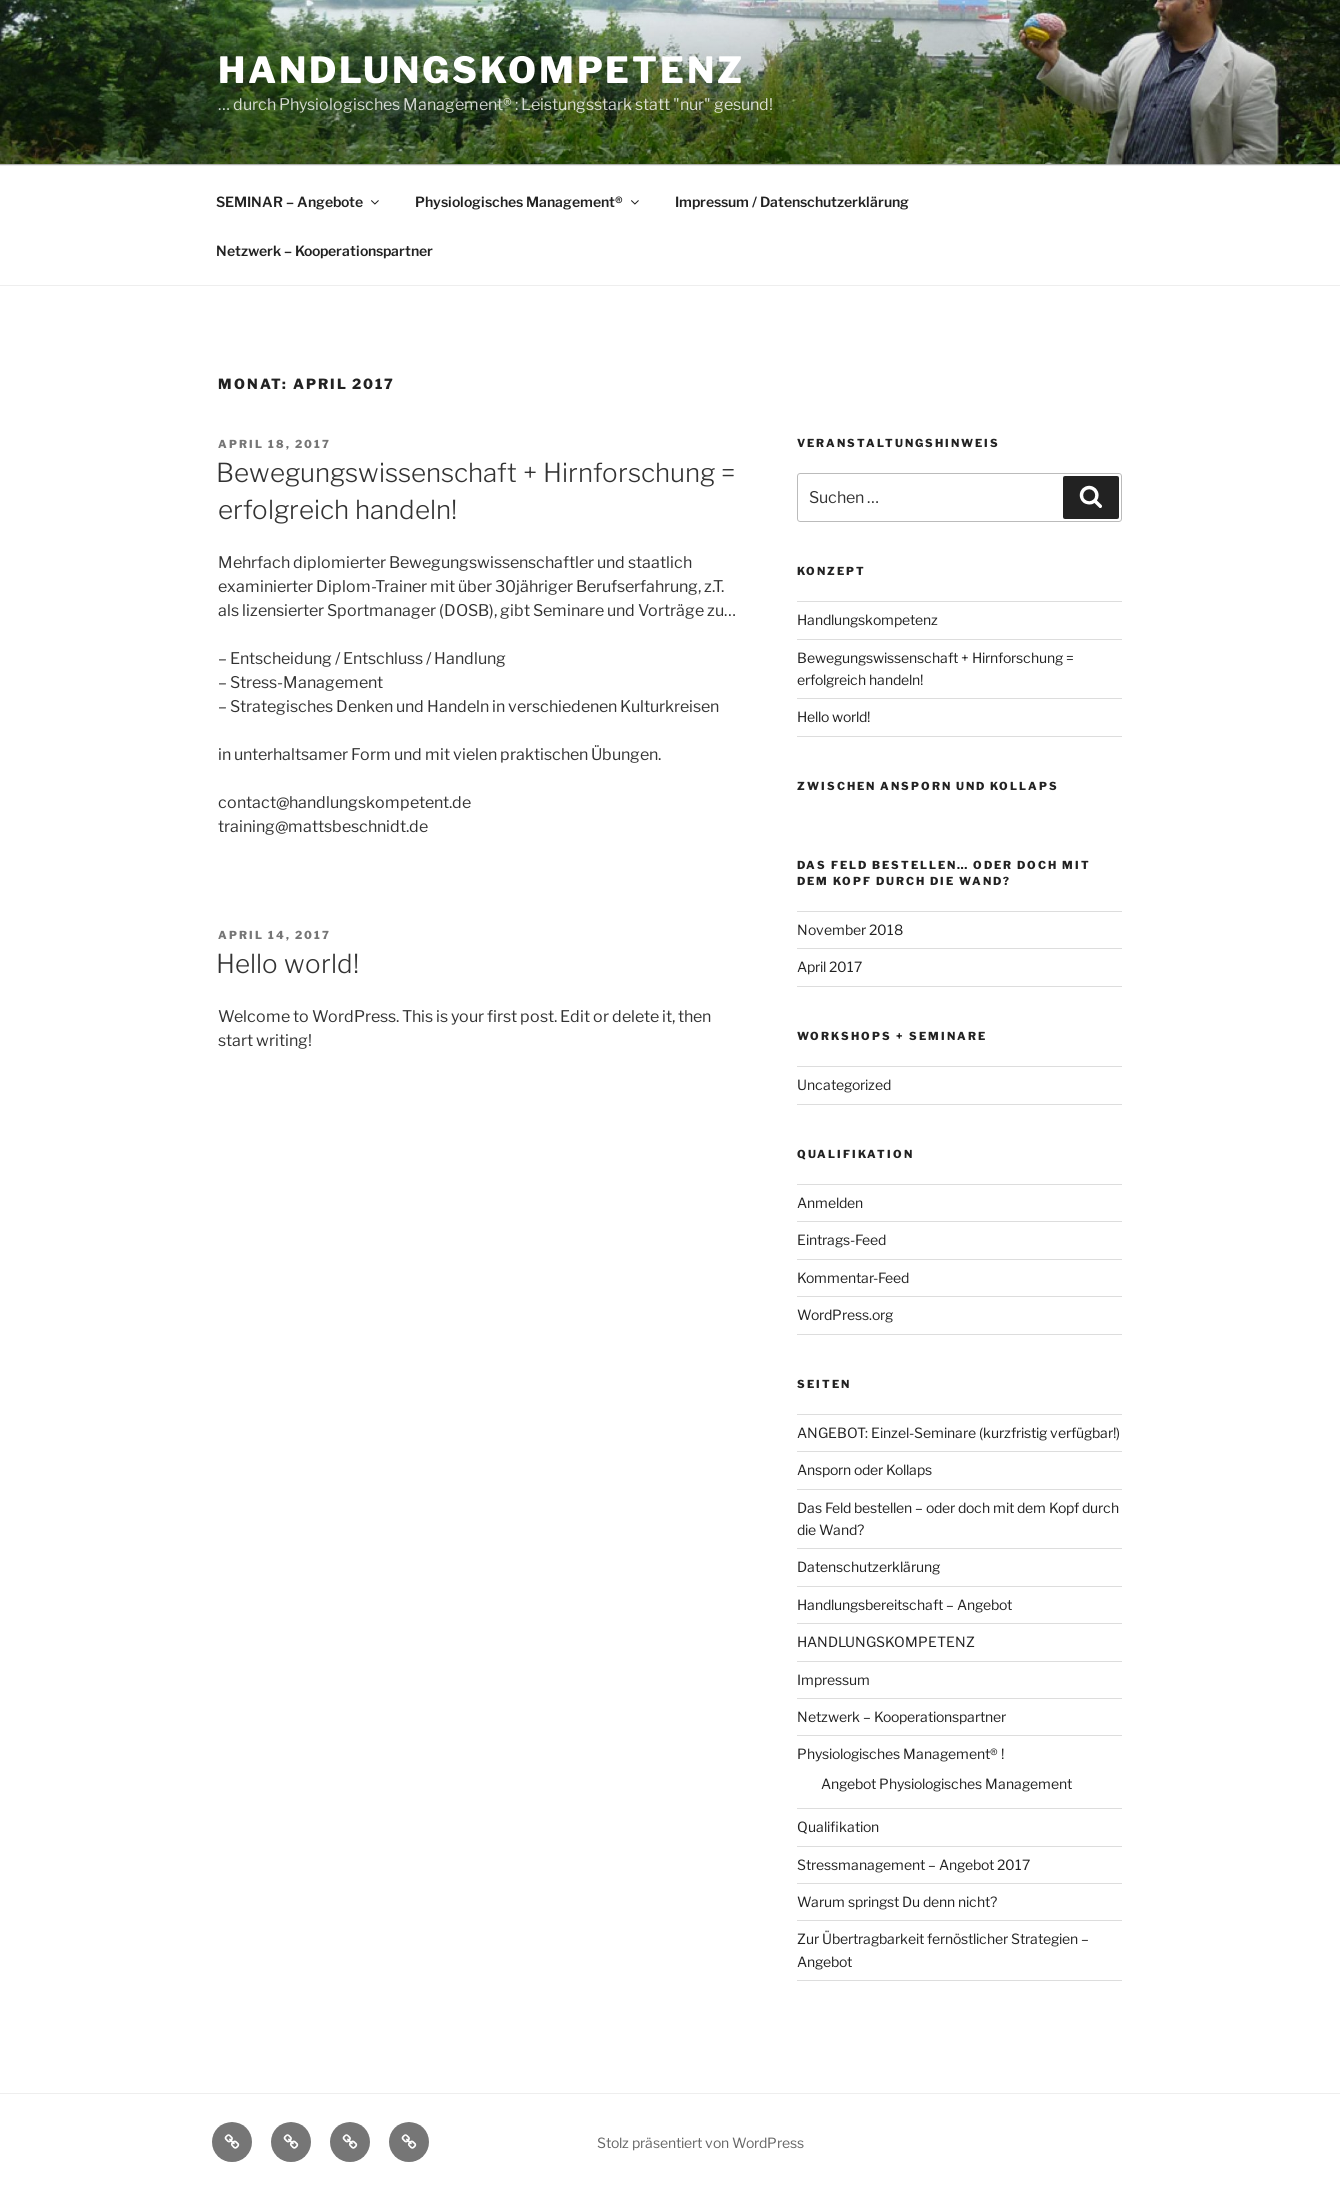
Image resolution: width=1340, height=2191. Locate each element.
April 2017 (829, 966)
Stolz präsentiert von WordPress (700, 2142)
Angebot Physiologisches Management (946, 1783)
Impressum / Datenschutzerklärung (792, 201)
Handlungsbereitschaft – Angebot (904, 1604)
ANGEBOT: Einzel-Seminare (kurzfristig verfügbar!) (958, 1432)
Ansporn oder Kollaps (864, 1469)
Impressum (833, 1679)
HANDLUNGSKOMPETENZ (886, 1641)
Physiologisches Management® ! (900, 1753)
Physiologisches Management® (528, 201)
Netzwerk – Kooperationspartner (324, 250)
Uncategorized (844, 1084)
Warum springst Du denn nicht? (897, 1901)
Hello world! (287, 963)
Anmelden (830, 1202)
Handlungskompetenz (481, 70)
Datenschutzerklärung (868, 1566)
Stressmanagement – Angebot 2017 (913, 1864)
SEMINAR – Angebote (299, 201)
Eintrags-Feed (841, 1239)
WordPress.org (845, 1314)
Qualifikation (838, 1826)
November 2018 (850, 929)
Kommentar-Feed (853, 1277)
